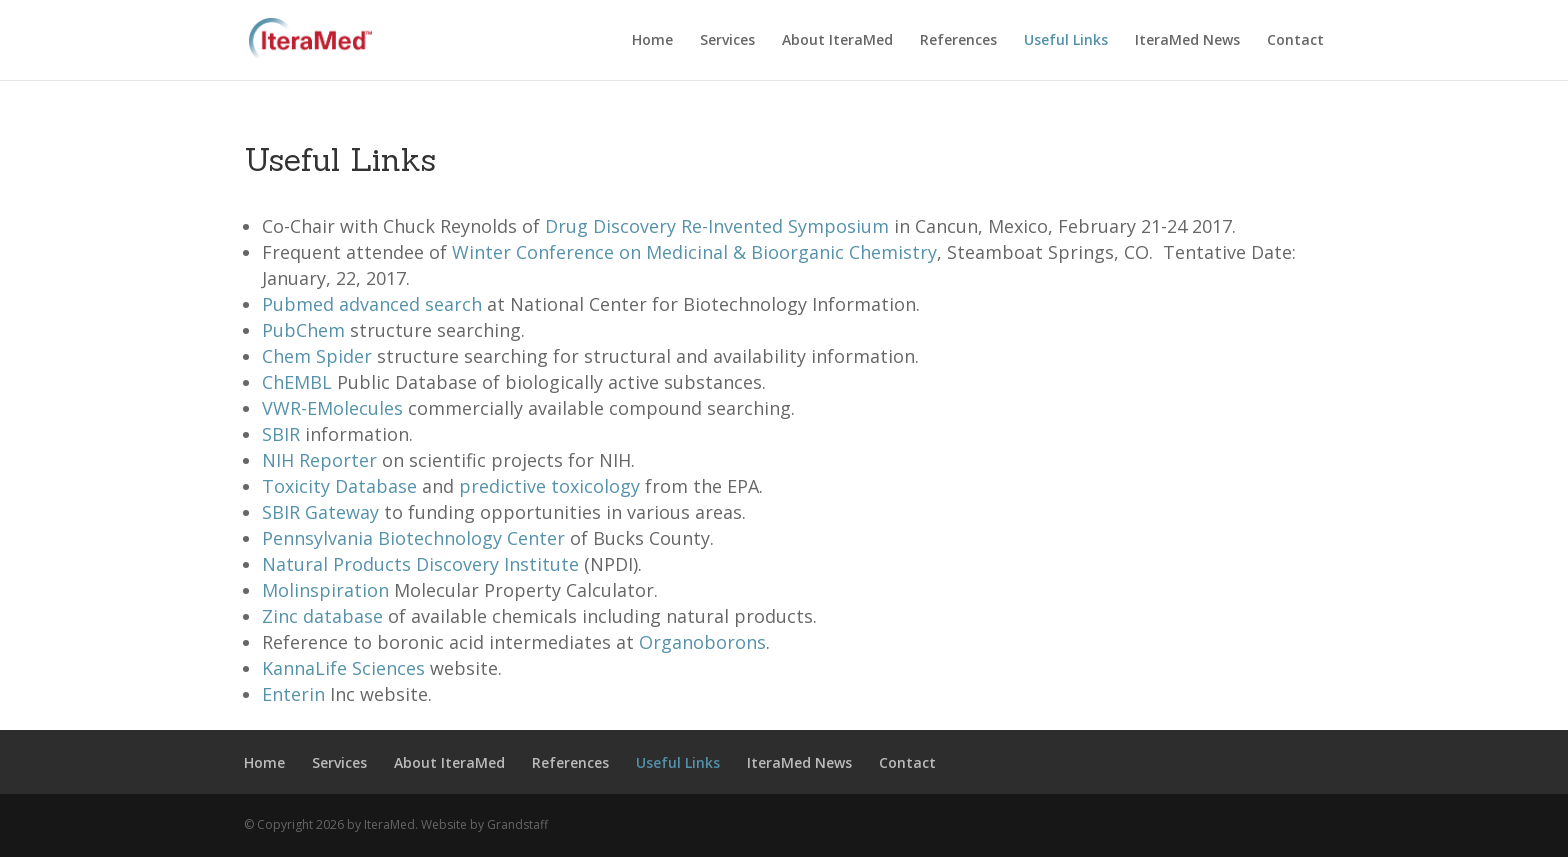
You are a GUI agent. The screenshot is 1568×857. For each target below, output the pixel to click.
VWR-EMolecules (332, 408)
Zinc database (322, 616)
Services (727, 41)
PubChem (303, 330)
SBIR (281, 434)
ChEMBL (297, 382)
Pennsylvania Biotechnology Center (413, 538)
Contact (1295, 41)
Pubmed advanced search (372, 304)
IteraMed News (1187, 41)
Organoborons (702, 642)
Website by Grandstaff (484, 824)
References (958, 41)
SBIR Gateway (320, 512)
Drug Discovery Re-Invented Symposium (717, 226)
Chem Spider (317, 356)
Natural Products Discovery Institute (420, 564)
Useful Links (1066, 41)
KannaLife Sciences (343, 668)
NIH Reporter (319, 460)
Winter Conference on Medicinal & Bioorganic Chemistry (694, 252)
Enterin (293, 694)
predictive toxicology (549, 486)
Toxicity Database (339, 486)
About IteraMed (837, 41)
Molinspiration (325, 590)
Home (652, 41)
